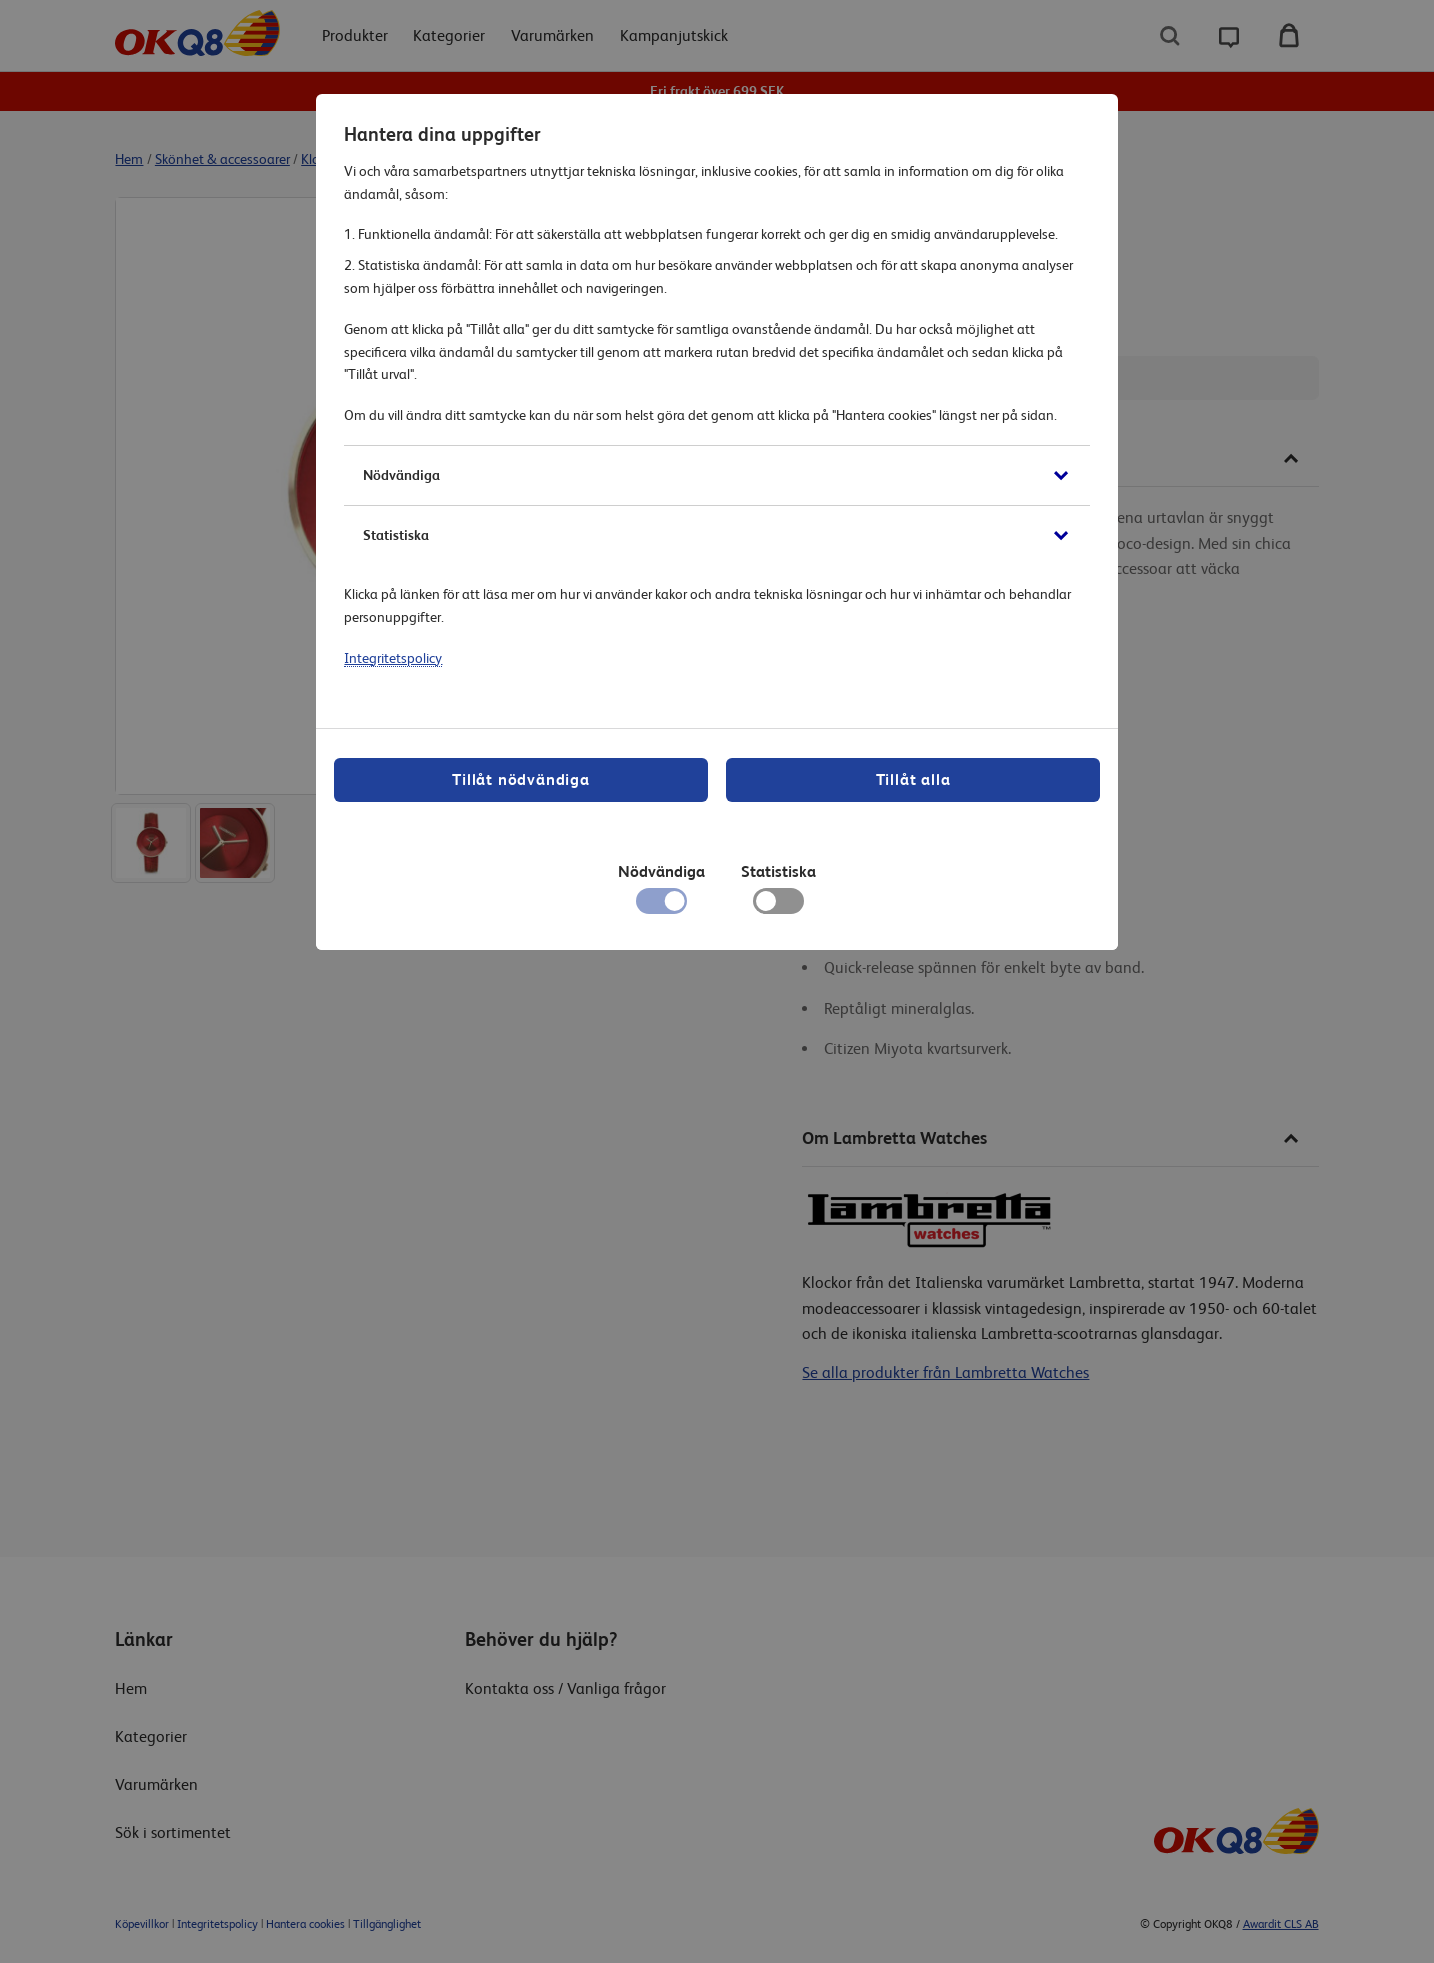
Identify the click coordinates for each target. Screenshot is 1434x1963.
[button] (716, 475)
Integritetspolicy (393, 658)
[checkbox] (778, 906)
